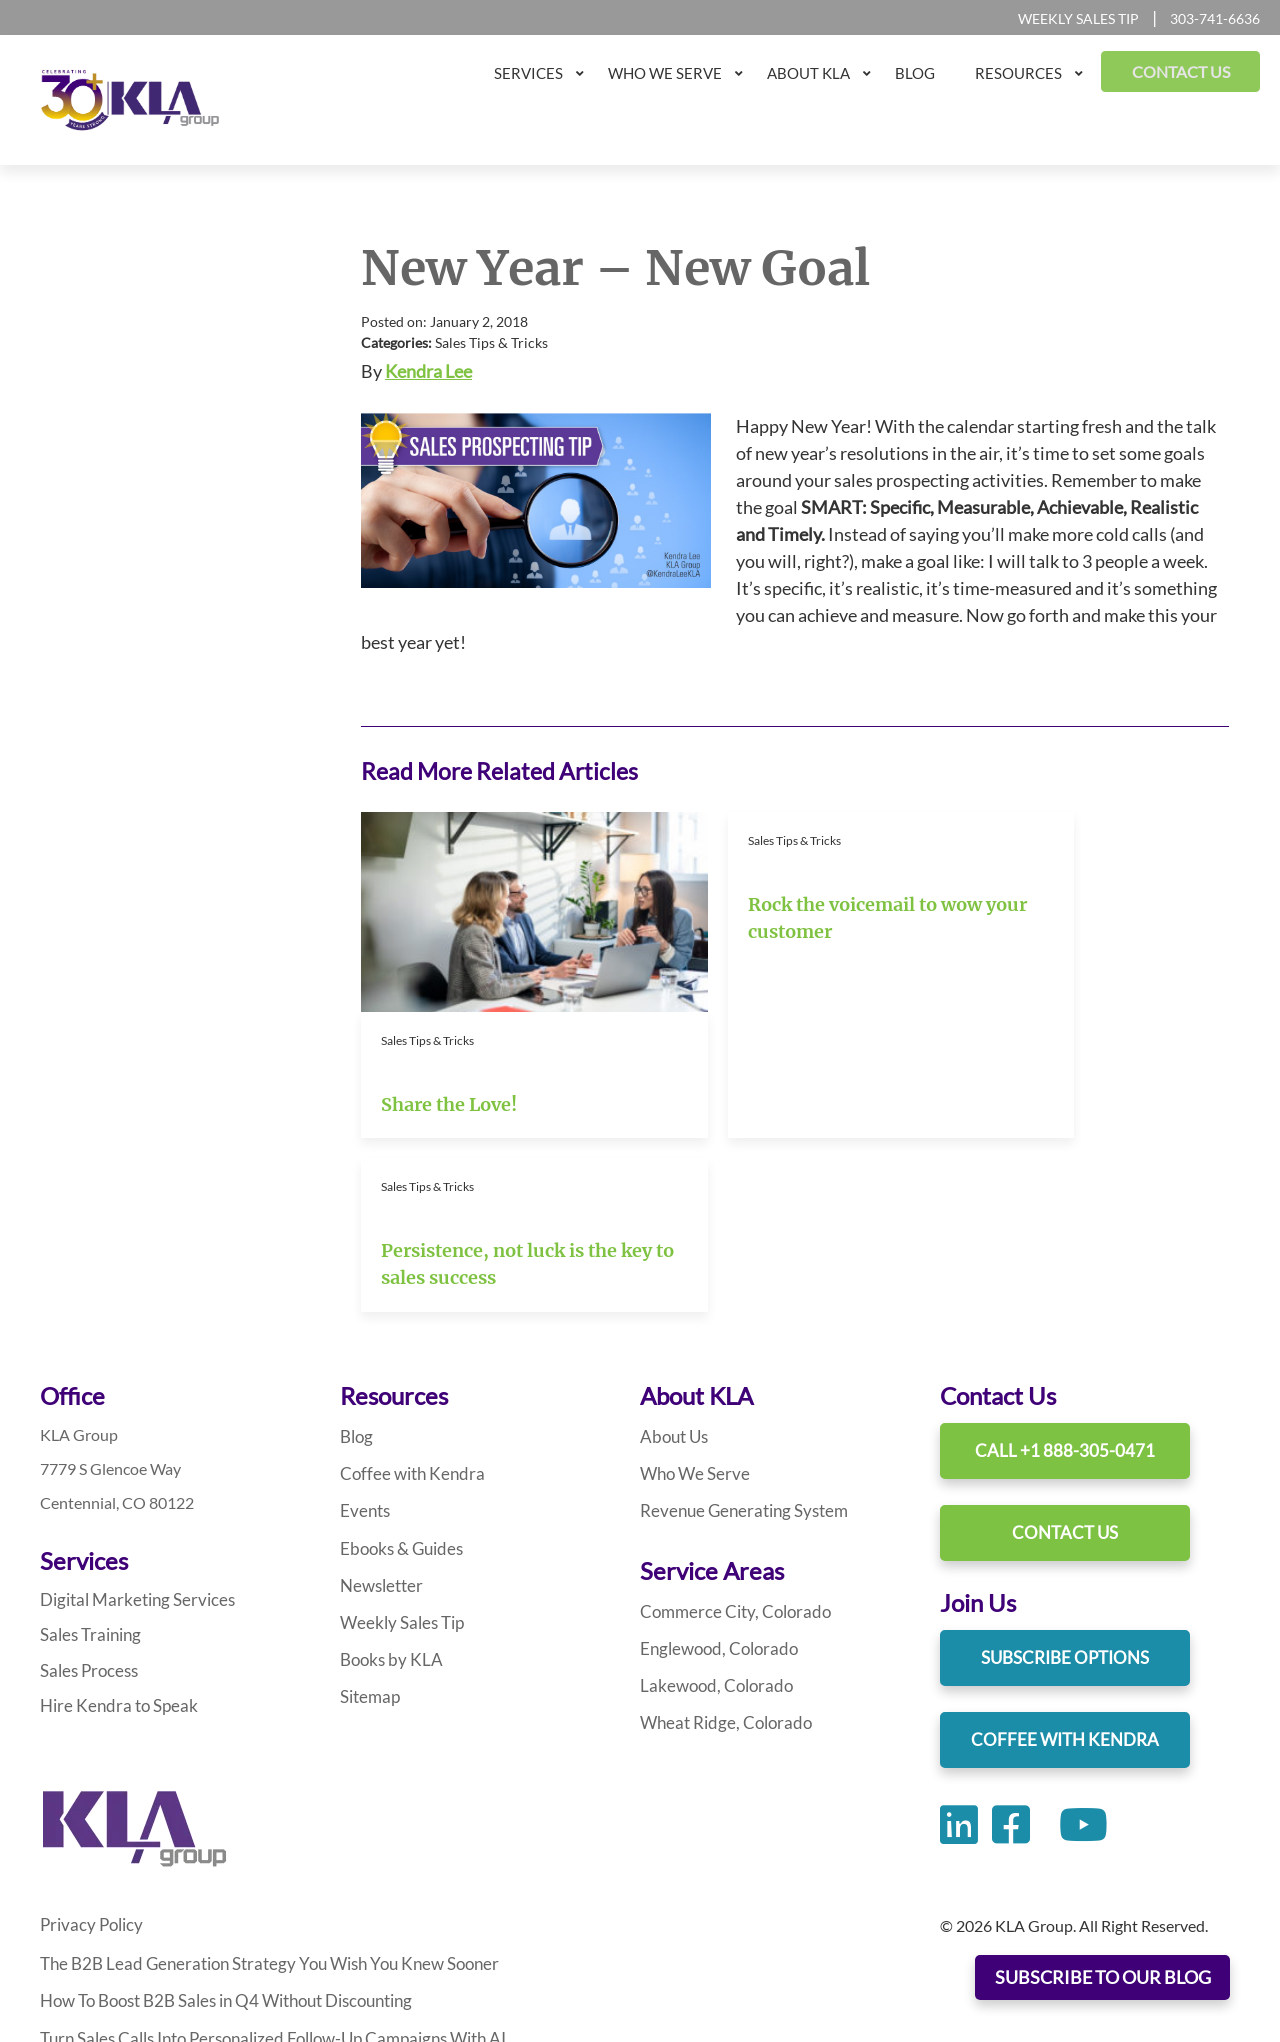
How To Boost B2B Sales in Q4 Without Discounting (218, 1818)
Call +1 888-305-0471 (1065, 1275)
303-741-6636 (1215, 18)
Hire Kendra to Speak (113, 1526)
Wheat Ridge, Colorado (720, 1546)
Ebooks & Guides (398, 1372)
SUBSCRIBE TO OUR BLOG (1102, 1978)
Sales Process (86, 1492)
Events (363, 1335)
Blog (355, 1261)
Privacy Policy (88, 1743)
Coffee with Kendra (407, 1298)
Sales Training (87, 1458)
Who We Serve (691, 1298)
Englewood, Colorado (714, 1472)
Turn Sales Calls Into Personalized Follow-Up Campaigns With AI (263, 1855)
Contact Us (1065, 1357)
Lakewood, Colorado (711, 1509)
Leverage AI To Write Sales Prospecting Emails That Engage (243, 1929)
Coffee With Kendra (1065, 1564)
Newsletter (378, 1409)
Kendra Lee (428, 371)
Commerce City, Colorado (728, 1435)
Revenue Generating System (737, 1335)
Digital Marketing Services (130, 1424)
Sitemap (368, 1520)
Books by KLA (388, 1483)
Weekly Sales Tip (1078, 18)
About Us (673, 1261)
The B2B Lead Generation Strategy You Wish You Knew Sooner (255, 1781)
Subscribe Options (1065, 1482)
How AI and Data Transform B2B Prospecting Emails (219, 1892)
